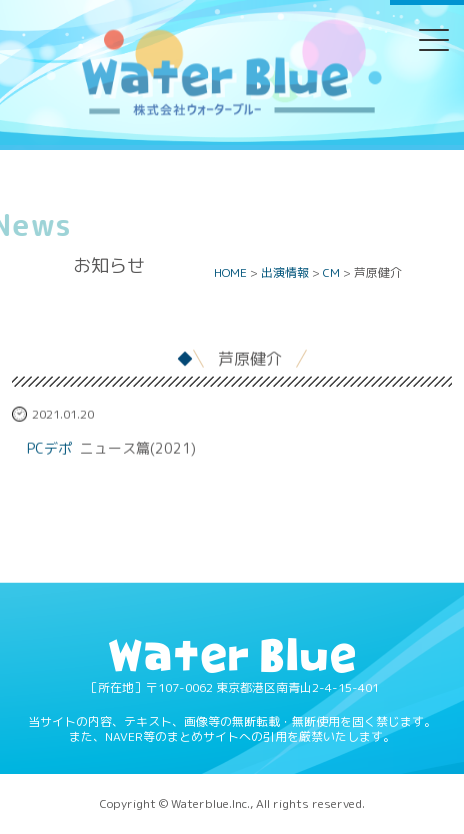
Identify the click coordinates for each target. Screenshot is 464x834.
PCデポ (49, 448)
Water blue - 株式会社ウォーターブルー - (231, 113)
